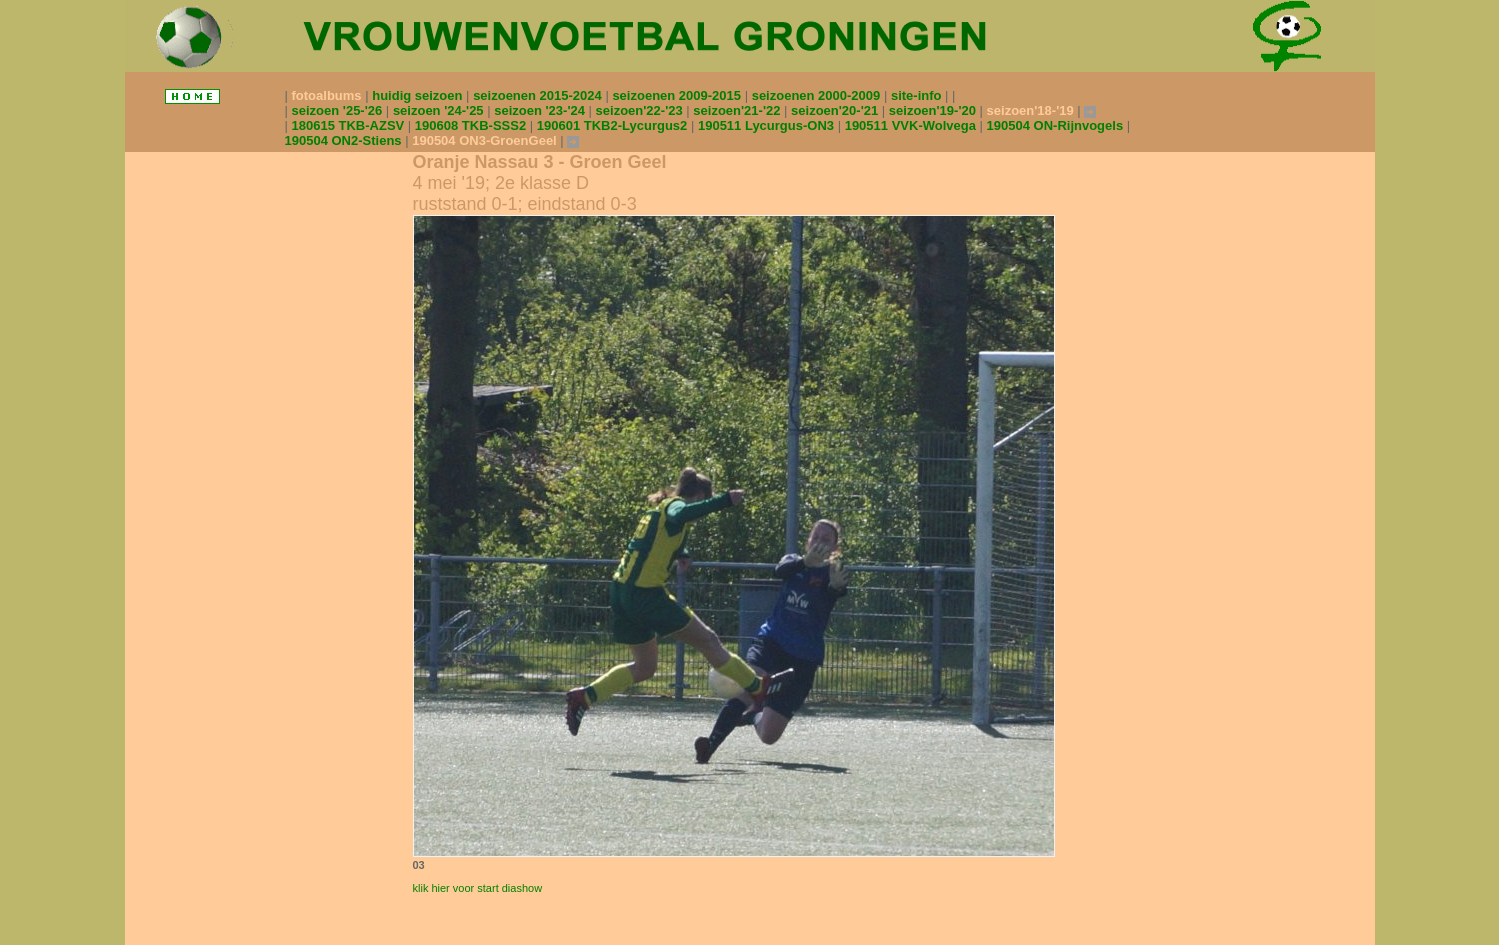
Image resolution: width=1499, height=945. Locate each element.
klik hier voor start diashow (478, 888)
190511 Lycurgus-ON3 (768, 125)
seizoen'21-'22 (738, 110)
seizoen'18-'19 (1032, 110)
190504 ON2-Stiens (345, 140)
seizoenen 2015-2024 (539, 95)
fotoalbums (329, 95)
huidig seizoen (419, 95)
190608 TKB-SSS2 (472, 125)
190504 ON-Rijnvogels (1057, 125)
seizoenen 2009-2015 (678, 95)
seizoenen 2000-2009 (818, 95)
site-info (918, 95)
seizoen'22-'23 (641, 110)
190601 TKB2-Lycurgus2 (614, 125)
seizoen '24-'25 (440, 110)
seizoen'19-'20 (934, 110)
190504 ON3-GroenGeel (486, 140)
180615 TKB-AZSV (350, 125)
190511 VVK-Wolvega (912, 125)
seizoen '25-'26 (339, 110)
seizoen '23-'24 (541, 110)
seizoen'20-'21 (836, 110)
